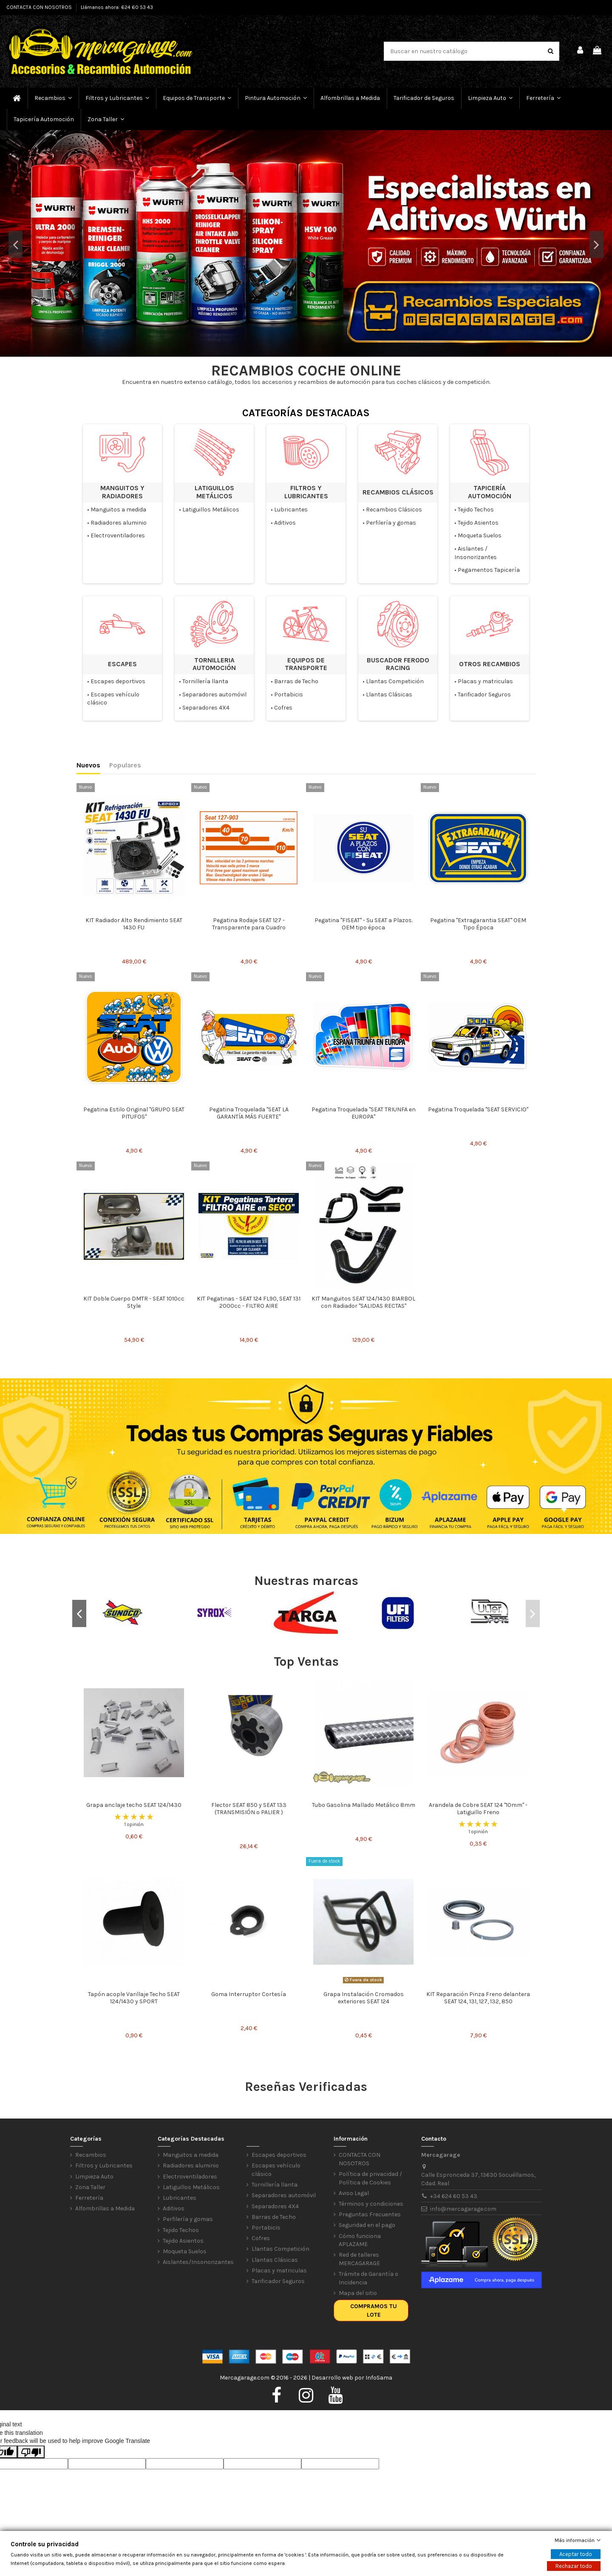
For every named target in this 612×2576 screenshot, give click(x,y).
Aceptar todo (575, 2554)
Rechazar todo (573, 2566)
